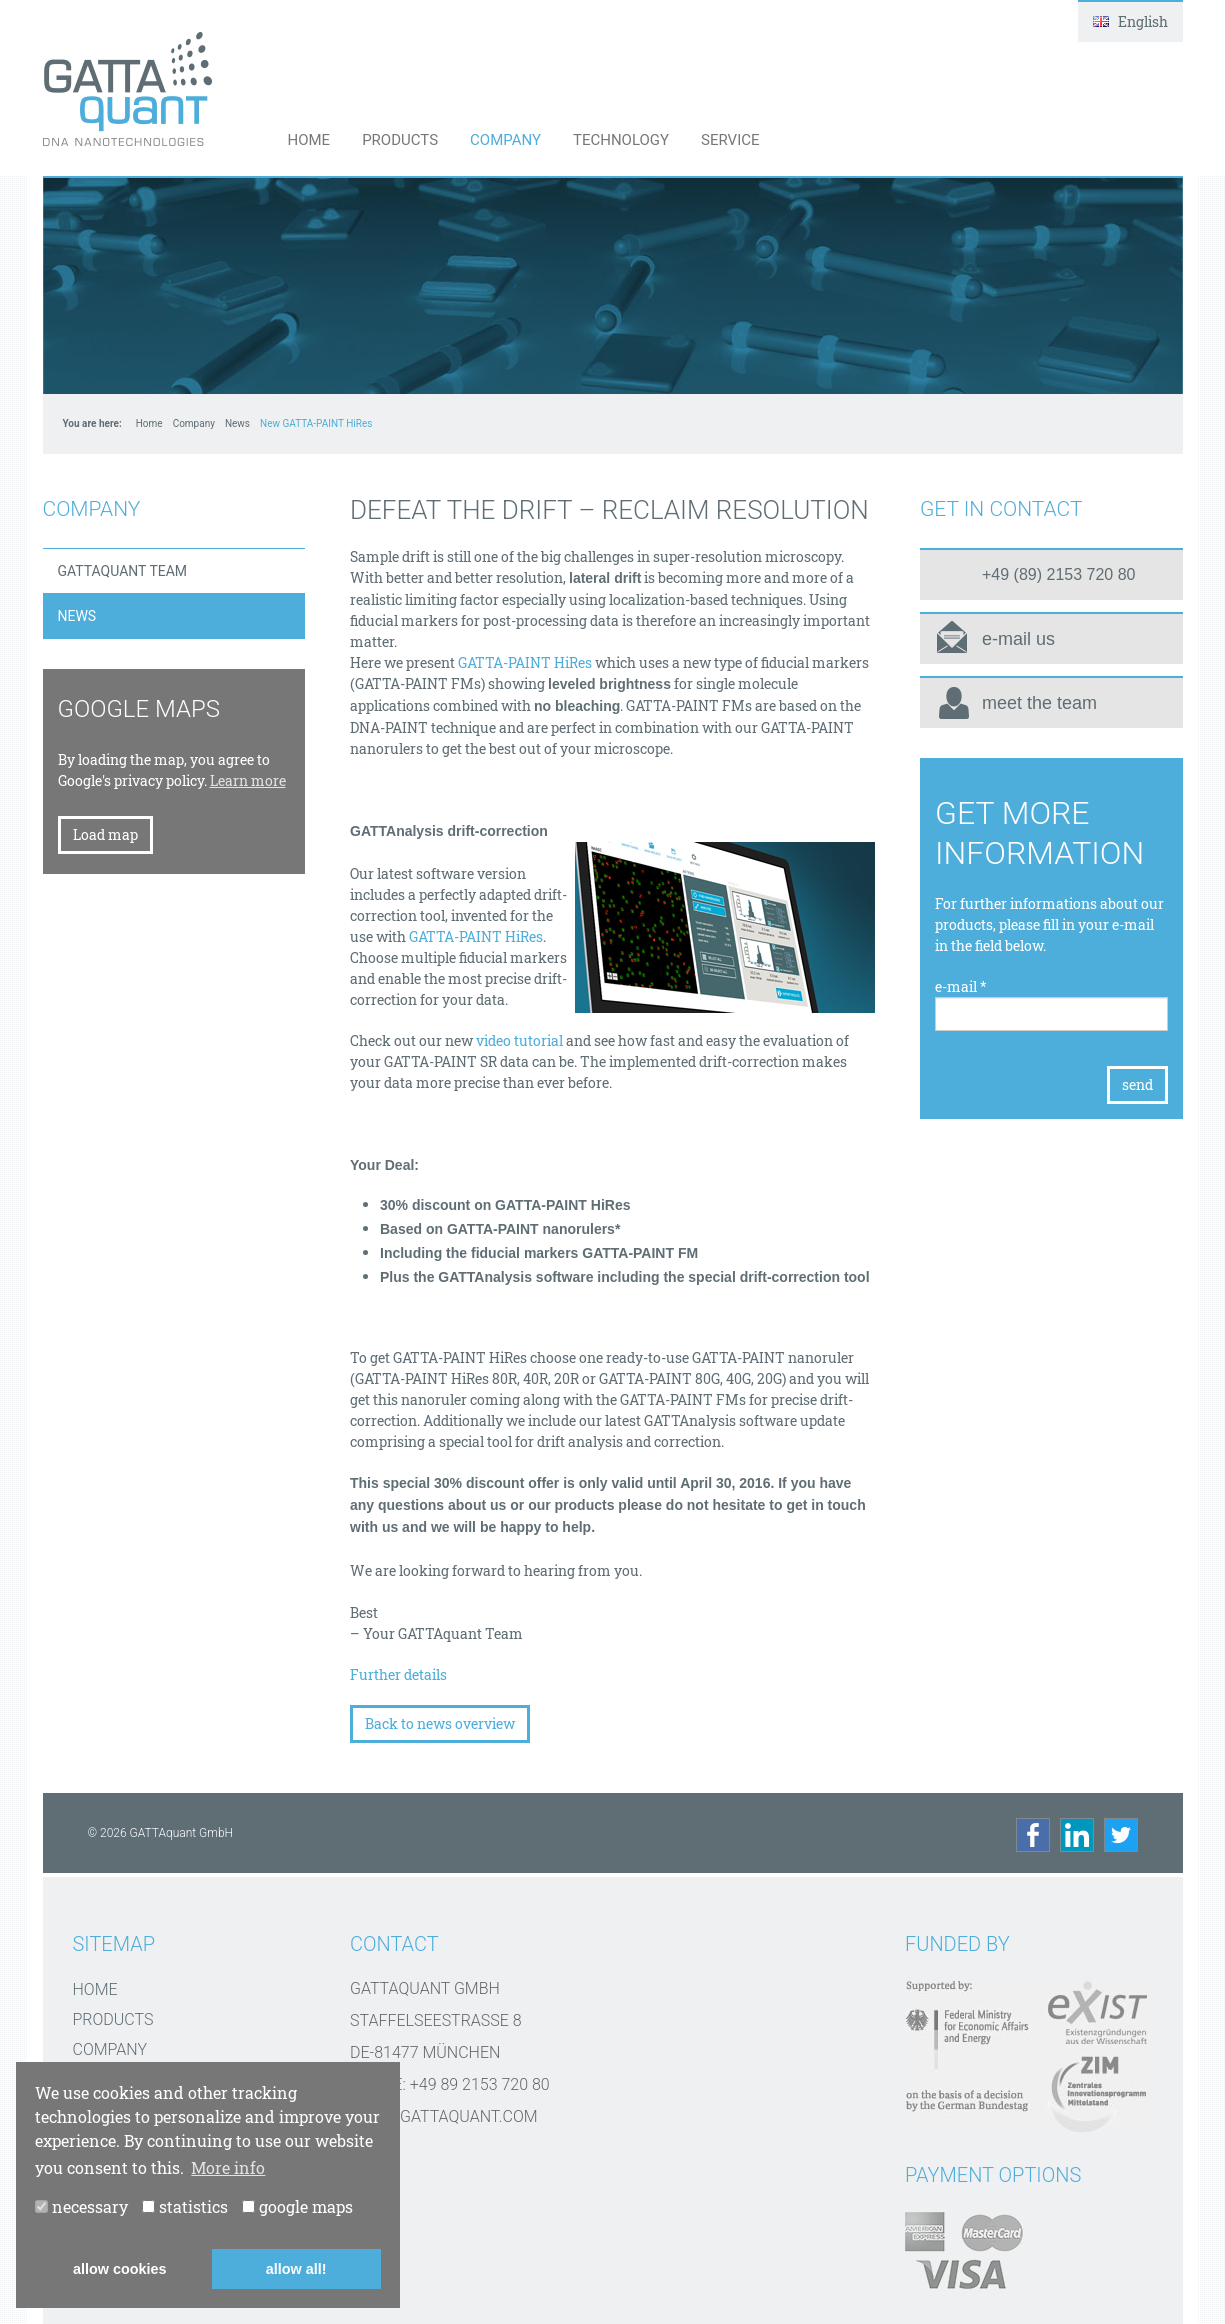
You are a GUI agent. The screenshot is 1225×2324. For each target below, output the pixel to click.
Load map (105, 834)
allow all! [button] (296, 2269)
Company (505, 140)
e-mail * (961, 986)
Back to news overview (440, 1723)
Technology (621, 140)
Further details (398, 1674)
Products (400, 140)
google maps (297, 2206)
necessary (81, 2206)
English (1130, 21)
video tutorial (519, 1040)
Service (730, 140)
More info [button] (228, 2167)
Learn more (248, 780)
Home (309, 140)
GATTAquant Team (123, 571)
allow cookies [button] (120, 2269)
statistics (185, 2206)
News (237, 423)
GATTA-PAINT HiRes (525, 662)
